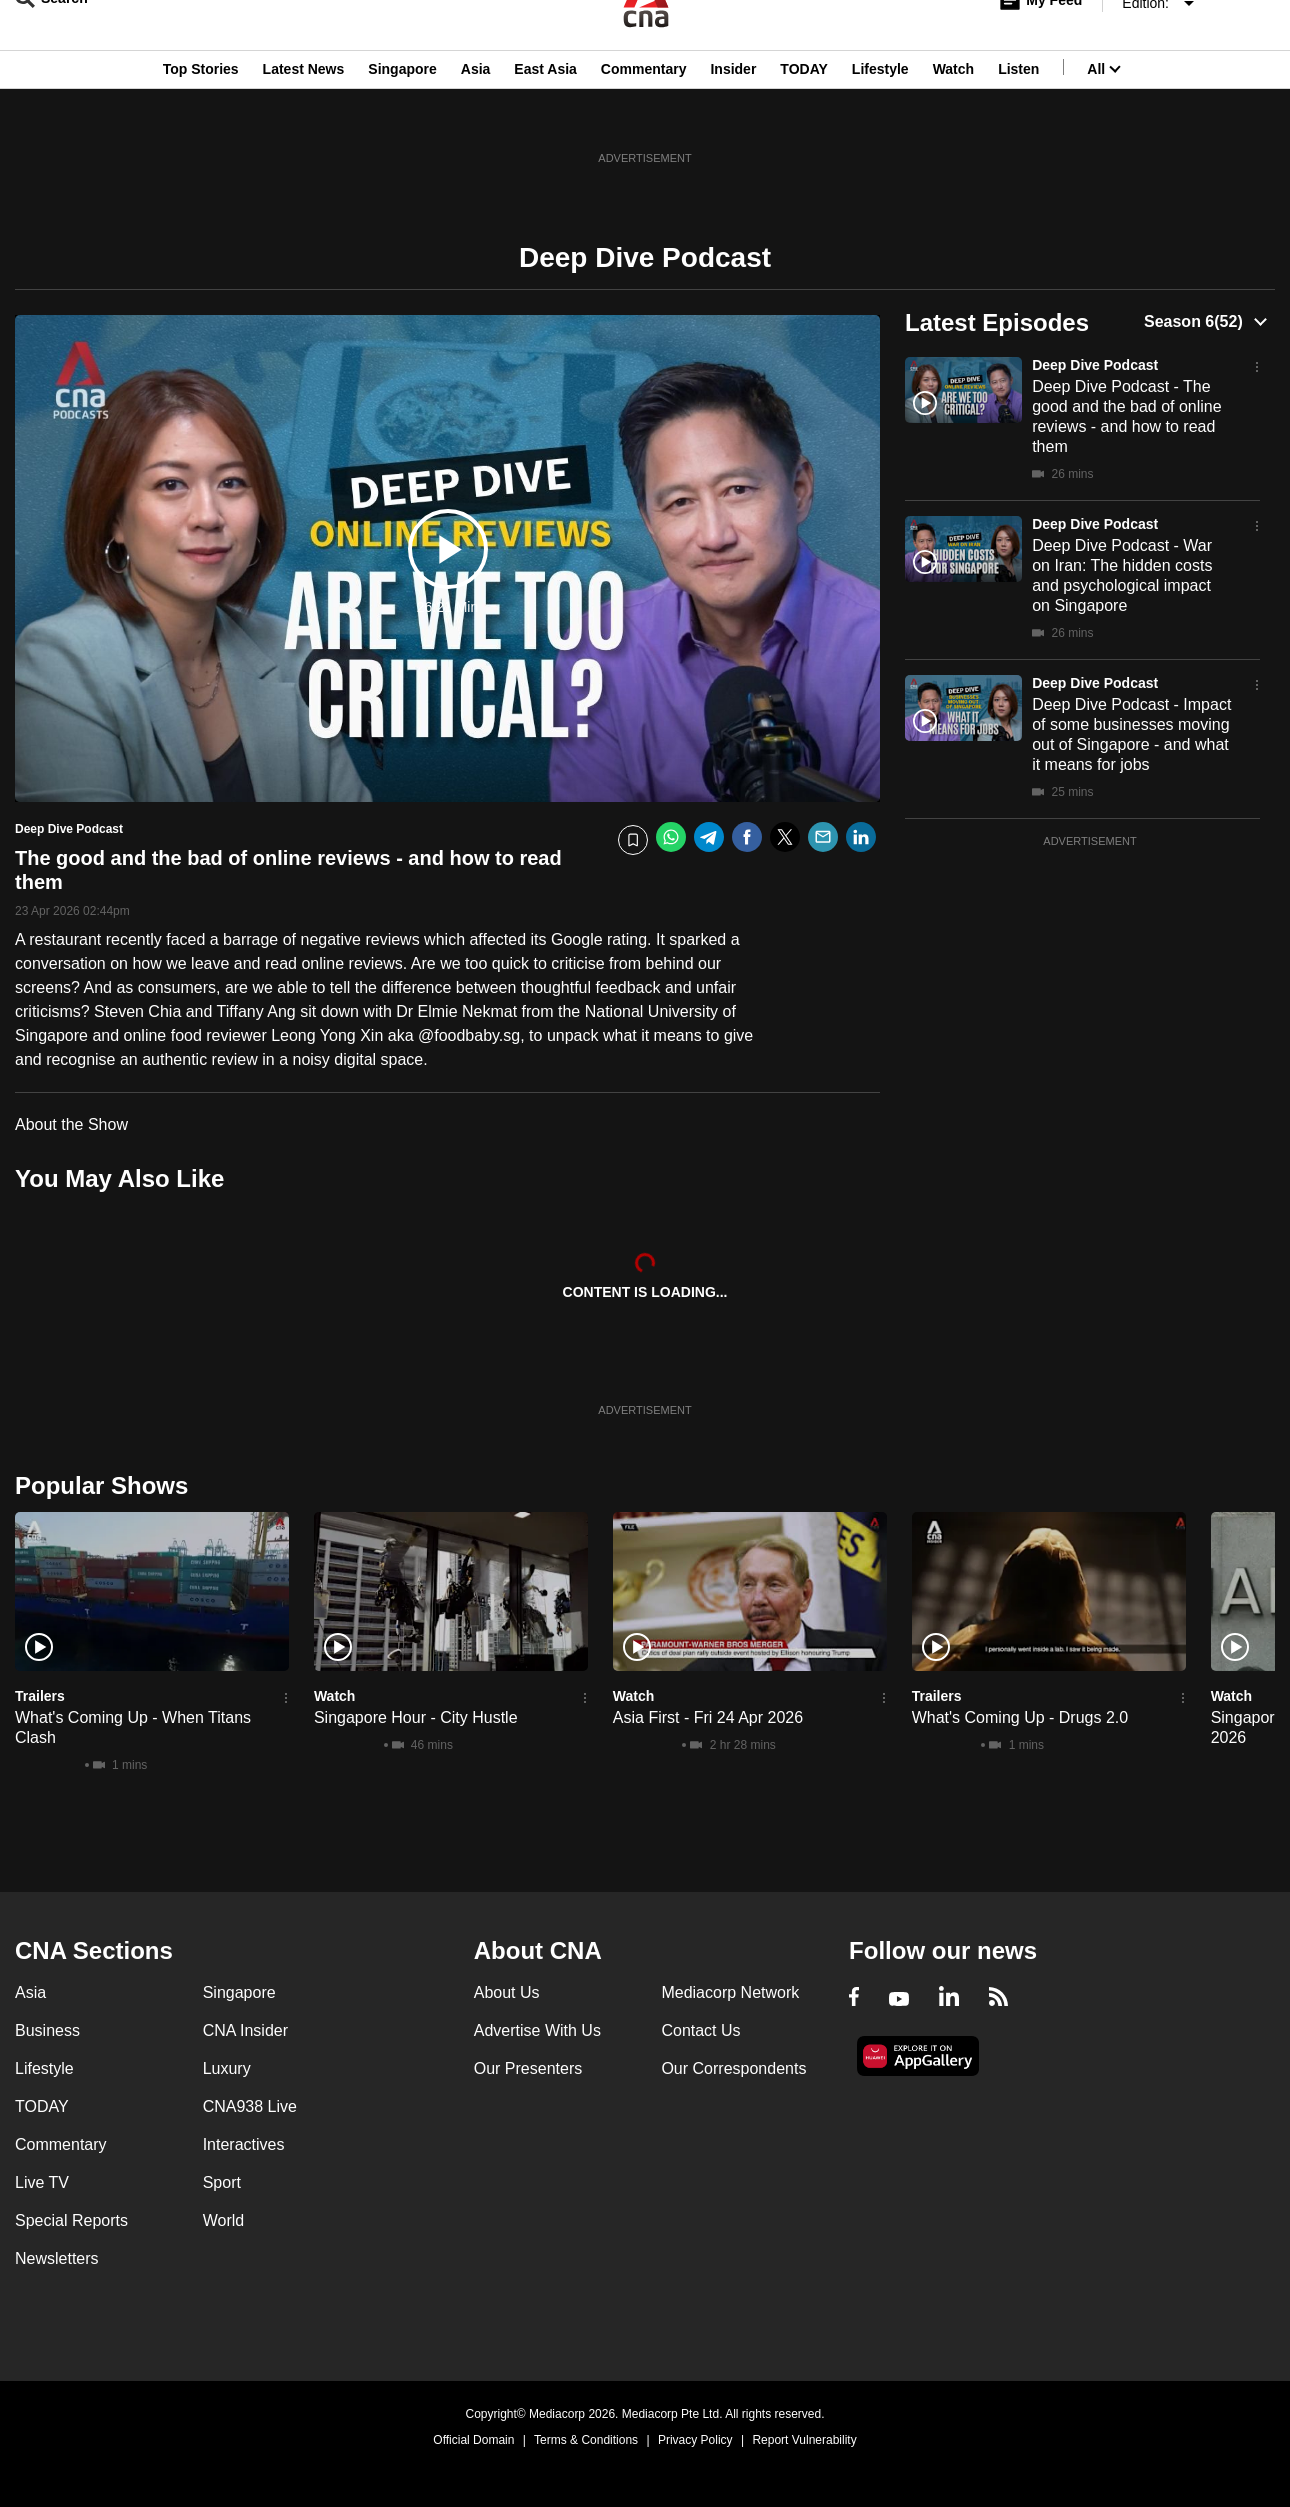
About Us (507, 1992)
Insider (733, 113)
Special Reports (71, 2220)
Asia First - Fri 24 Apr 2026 (708, 1717)
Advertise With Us (537, 2030)
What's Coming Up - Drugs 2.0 (1020, 1717)
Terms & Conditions (586, 2440)
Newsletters (57, 2258)
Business (47, 2030)
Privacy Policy (695, 2440)
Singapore (402, 113)
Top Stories (201, 113)
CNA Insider (245, 2030)
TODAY (803, 113)
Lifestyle (880, 113)
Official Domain (473, 2440)
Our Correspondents (733, 2068)
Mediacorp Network (730, 1992)
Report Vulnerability (804, 2440)
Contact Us (700, 2030)
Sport (222, 2182)
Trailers (40, 1696)
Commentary (644, 113)
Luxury (227, 2068)
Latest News (304, 113)
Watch (953, 113)
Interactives (244, 2144)
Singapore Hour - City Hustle (416, 1717)
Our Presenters (528, 2068)
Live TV (42, 2182)
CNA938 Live (250, 2106)
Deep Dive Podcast (1095, 365)
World (224, 2220)
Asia (476, 113)
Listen (1018, 113)
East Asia (545, 113)
